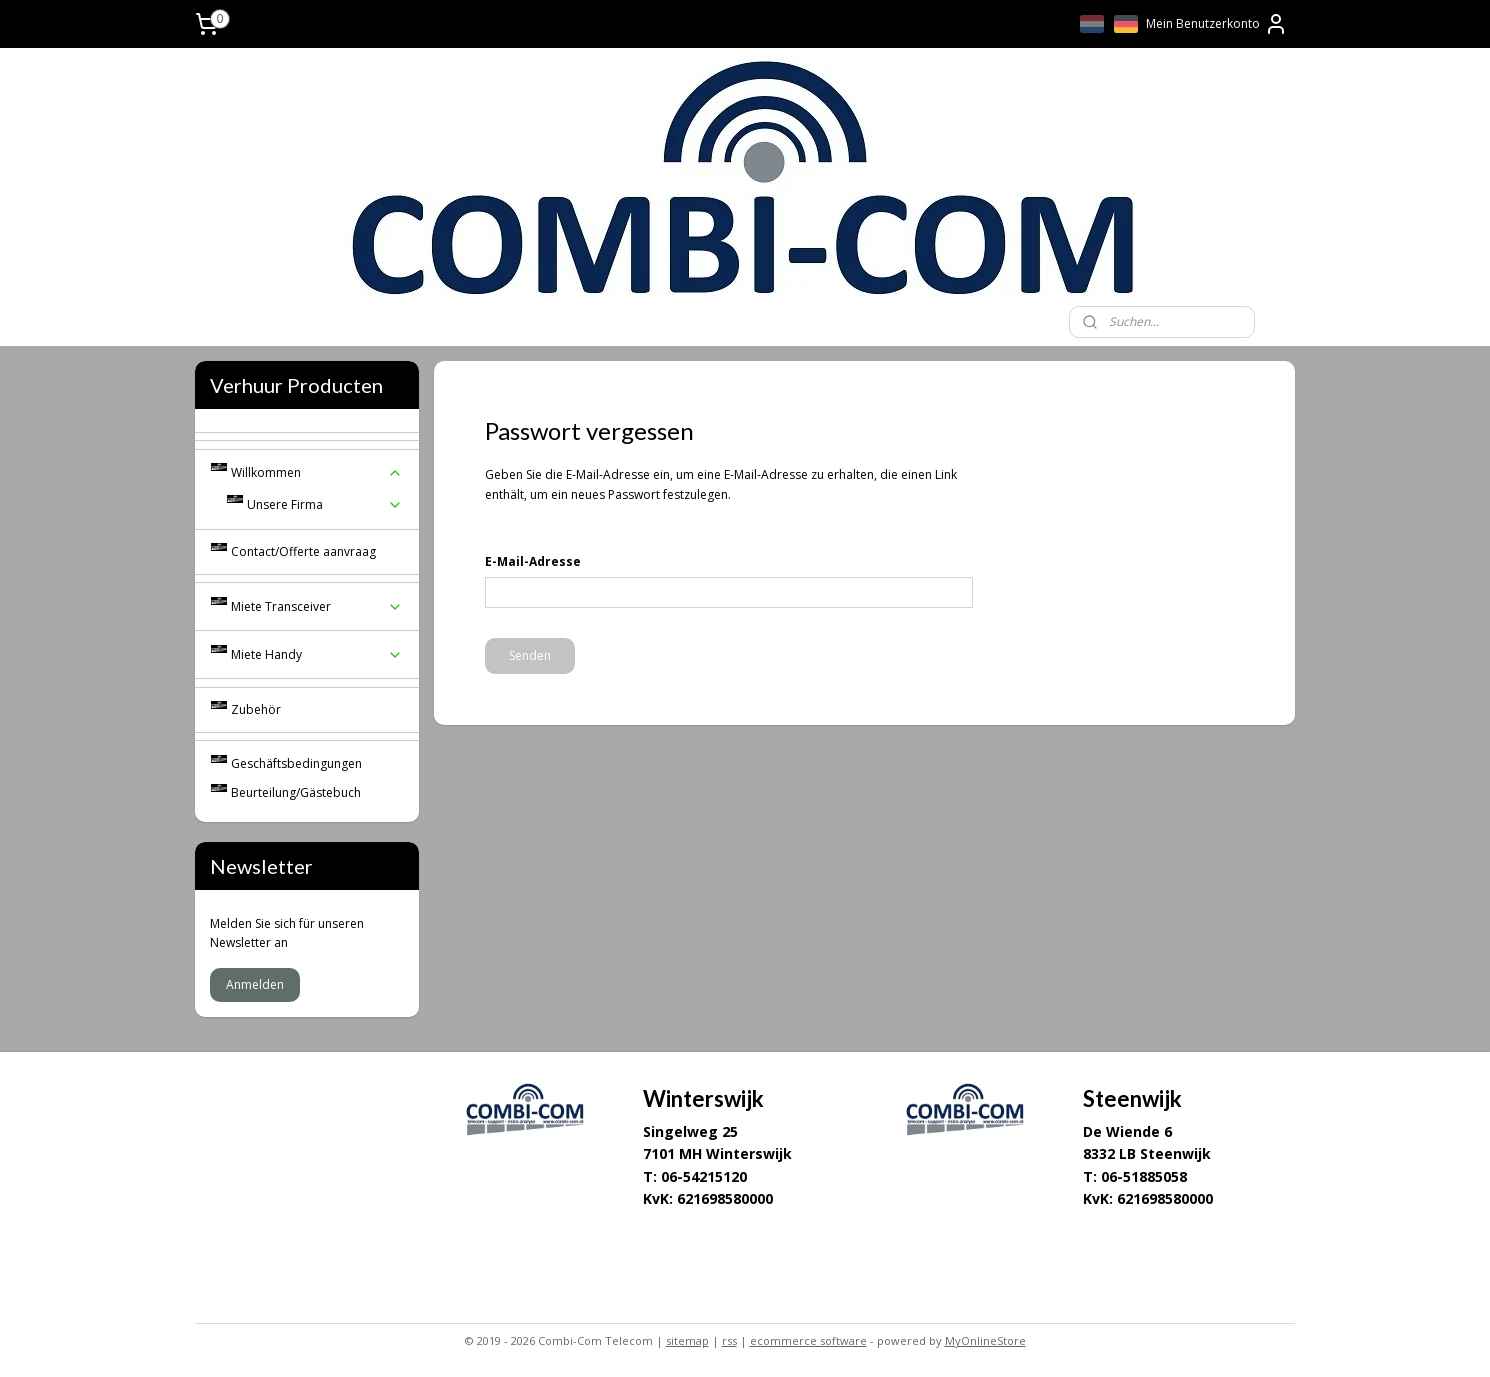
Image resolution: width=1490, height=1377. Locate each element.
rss (729, 1340)
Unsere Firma (325, 504)
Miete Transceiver (317, 606)
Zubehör (256, 709)
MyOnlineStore (985, 1340)
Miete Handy (317, 654)
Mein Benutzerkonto (1217, 24)
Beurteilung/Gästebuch (296, 792)
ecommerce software (808, 1340)
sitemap (687, 1340)
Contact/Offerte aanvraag (303, 551)
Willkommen (317, 472)
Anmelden (255, 984)
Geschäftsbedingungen (296, 763)
